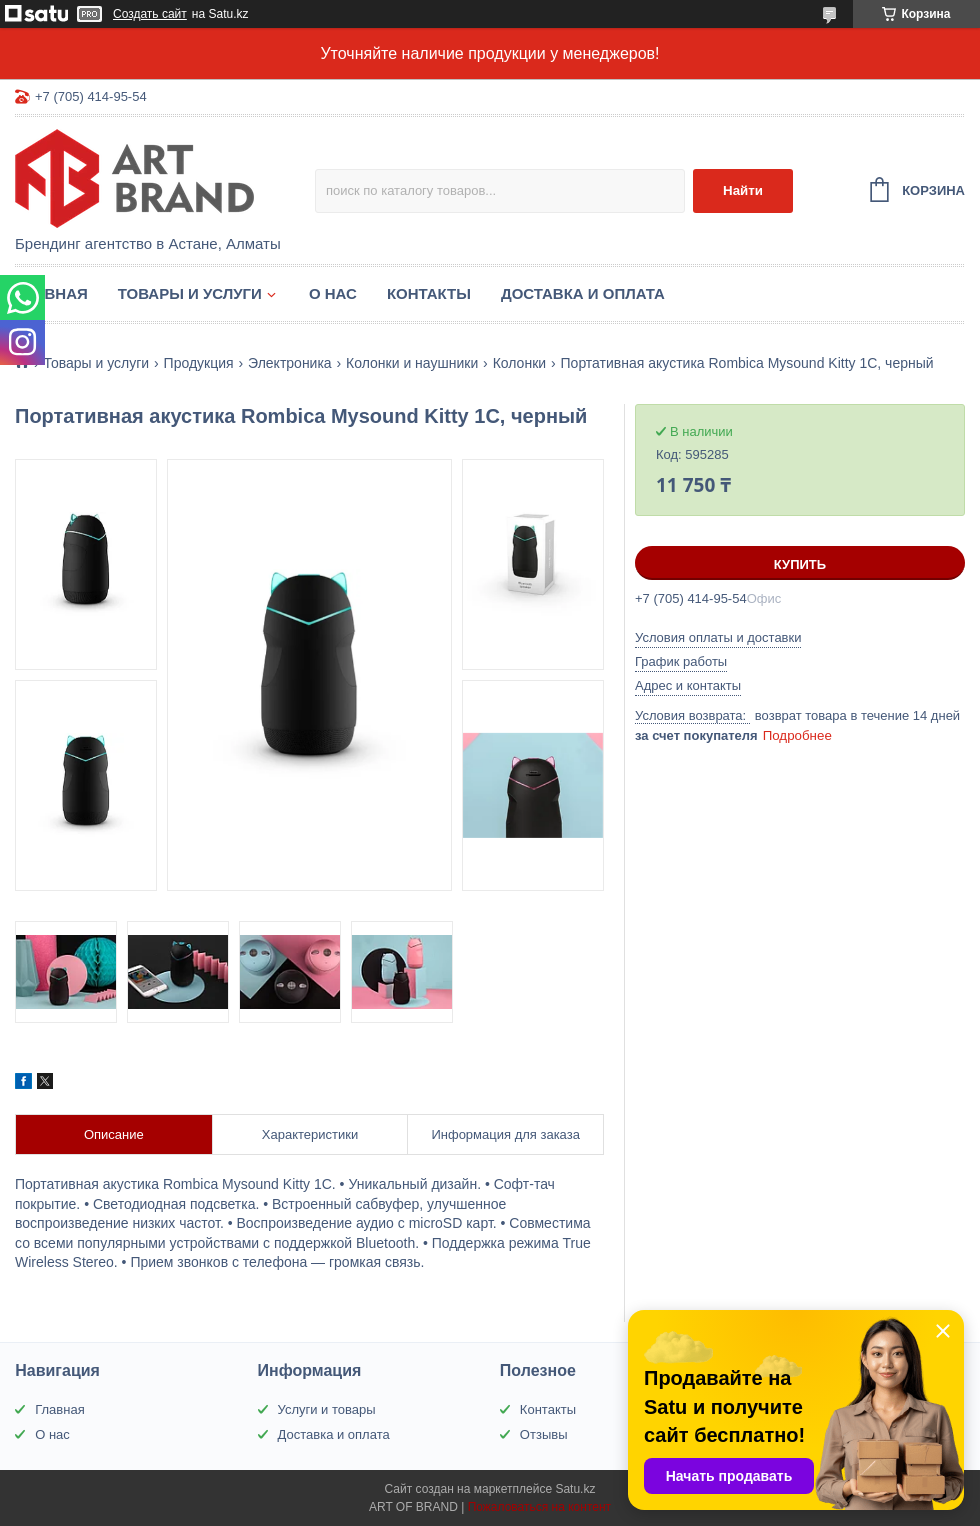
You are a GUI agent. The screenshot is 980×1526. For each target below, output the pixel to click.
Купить (800, 564)
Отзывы (544, 1434)
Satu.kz (575, 1489)
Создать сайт (150, 14)
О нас (333, 293)
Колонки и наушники (412, 363)
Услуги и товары (327, 1409)
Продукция (199, 363)
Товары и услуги (190, 293)
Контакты (429, 293)
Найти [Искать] (743, 190)
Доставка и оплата (583, 293)
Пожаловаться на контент (539, 1507)
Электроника (290, 363)
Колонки (519, 363)
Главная (51, 293)
